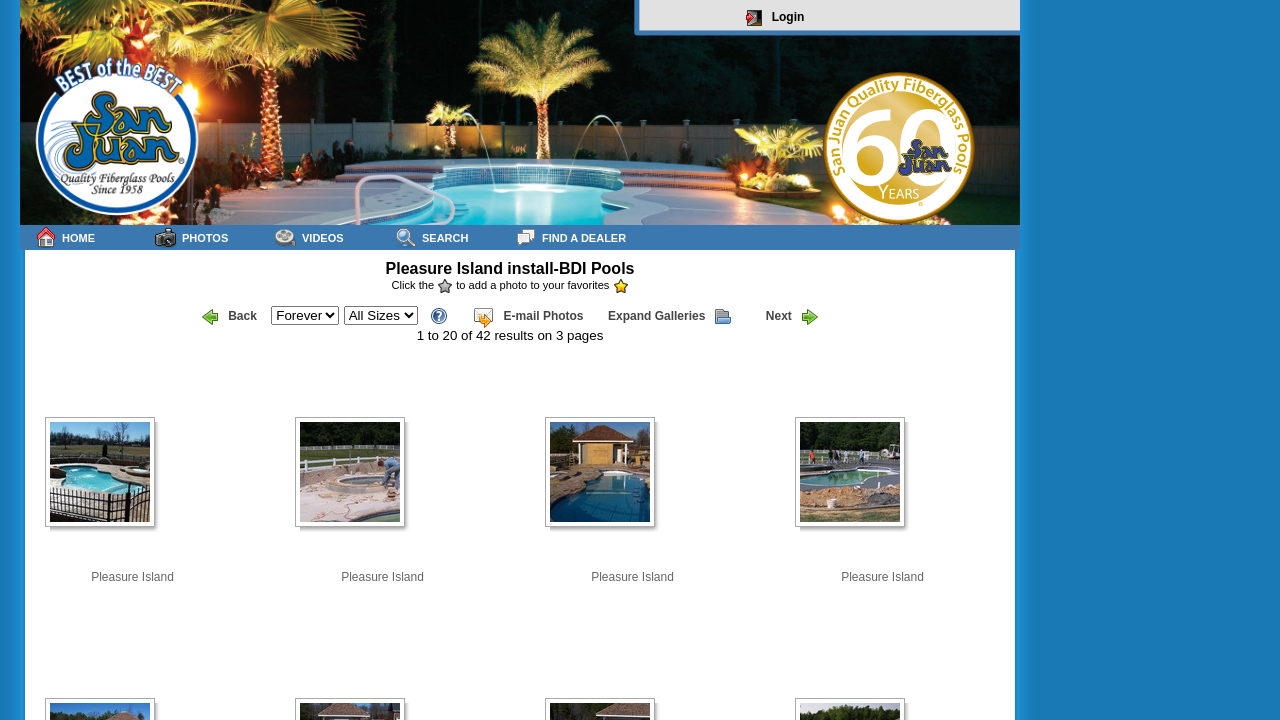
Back (229, 317)
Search (431, 237)
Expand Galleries (669, 317)
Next (792, 317)
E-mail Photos (528, 317)
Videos (309, 237)
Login (775, 18)
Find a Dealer (570, 237)
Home (65, 237)
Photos (191, 237)
